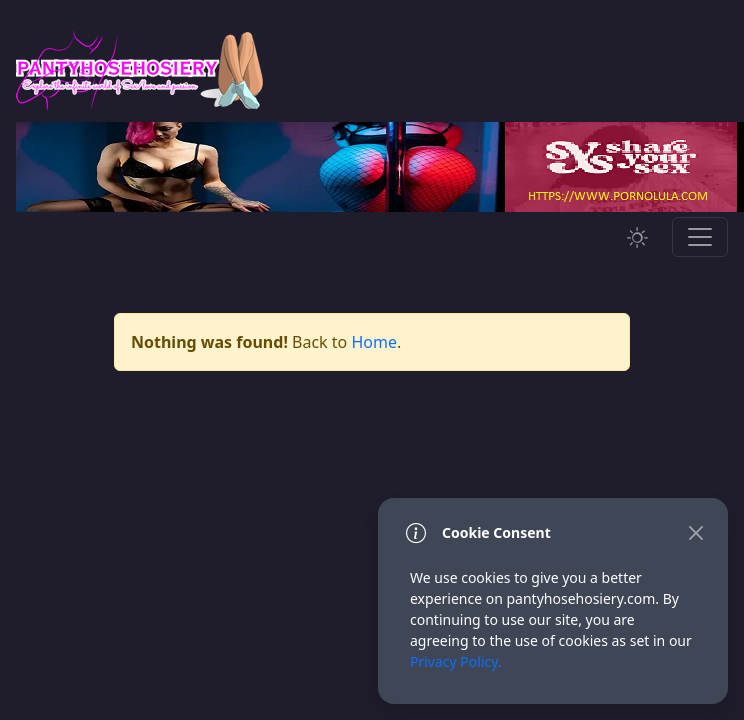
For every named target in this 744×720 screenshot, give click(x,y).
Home (374, 342)
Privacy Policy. (456, 661)
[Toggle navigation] (700, 237)
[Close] (695, 532)
